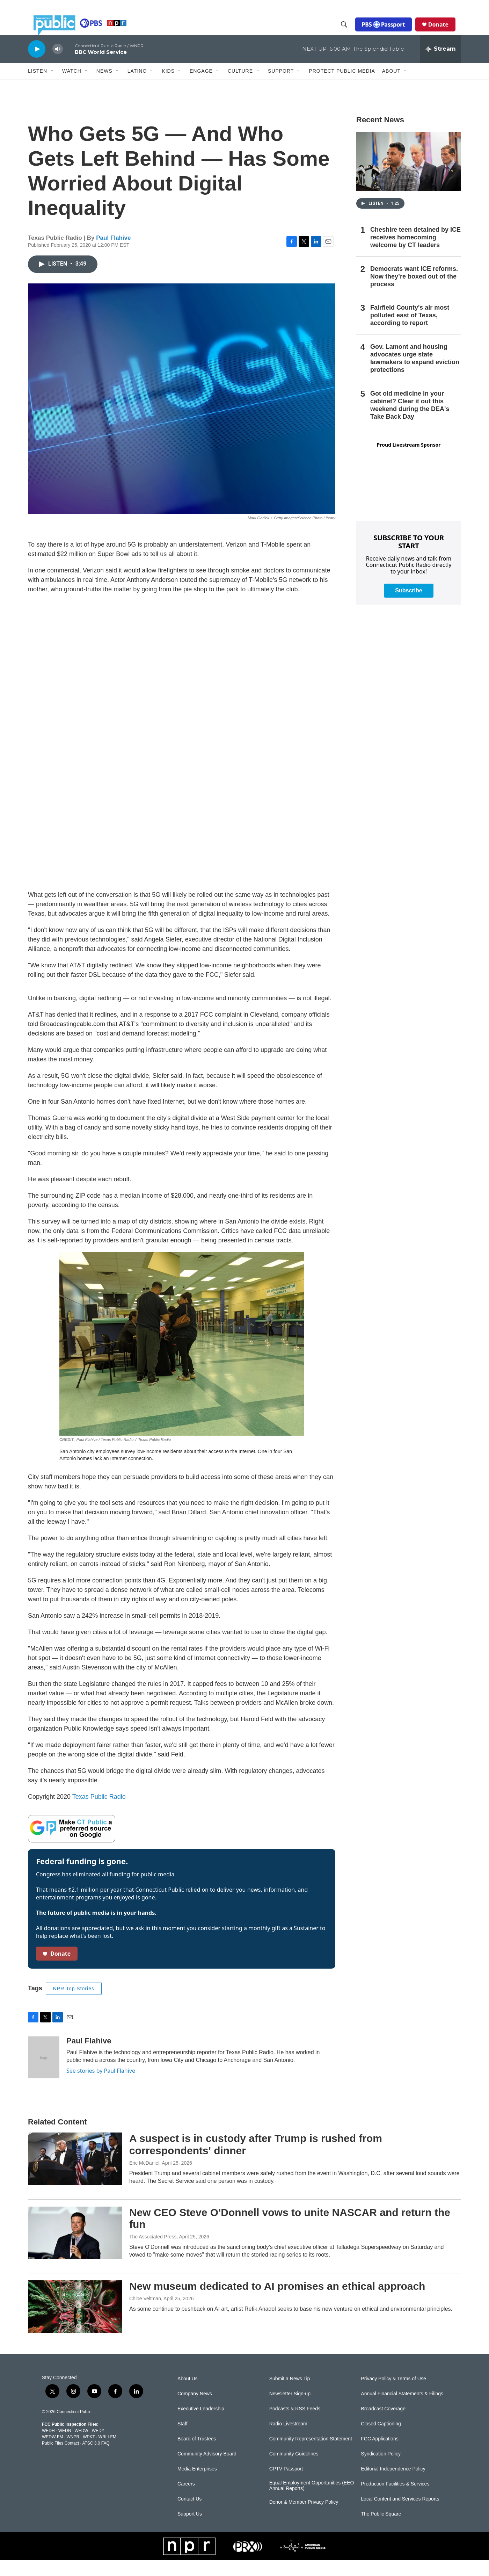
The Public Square (381, 2529)
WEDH (48, 2446)
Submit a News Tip (289, 2394)
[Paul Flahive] (43, 2073)
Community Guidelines (294, 2469)
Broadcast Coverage (383, 2424)
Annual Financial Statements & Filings (402, 2409)
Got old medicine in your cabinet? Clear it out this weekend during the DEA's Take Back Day (409, 421)
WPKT (89, 2452)
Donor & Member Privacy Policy (303, 2517)
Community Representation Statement (310, 2454)
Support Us (189, 2529)
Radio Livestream (288, 2439)
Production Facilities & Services (395, 2499)
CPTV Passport (286, 2484)
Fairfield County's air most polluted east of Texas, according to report (409, 331)
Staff (182, 2439)
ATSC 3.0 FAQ (95, 2458)
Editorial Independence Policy (393, 2484)
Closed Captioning (381, 2439)
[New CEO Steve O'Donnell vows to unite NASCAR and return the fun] (75, 2248)
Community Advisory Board (206, 2469)
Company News (194, 2409)
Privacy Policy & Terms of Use (393, 2394)
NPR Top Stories (73, 2004)
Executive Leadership (200, 2424)
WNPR (72, 2452)
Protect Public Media (342, 86)
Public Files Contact (60, 2458)
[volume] (58, 65)
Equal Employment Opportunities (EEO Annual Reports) (311, 2501)
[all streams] (440, 65)
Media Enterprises (197, 2484)
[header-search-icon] (349, 32)
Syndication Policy (381, 2469)
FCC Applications (379, 2454)
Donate (444, 32)
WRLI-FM (107, 2452)
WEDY (98, 2446)
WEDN (64, 2446)
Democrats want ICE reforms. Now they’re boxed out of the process (414, 292)
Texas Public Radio (99, 1812)
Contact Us (189, 2514)
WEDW (81, 2446)
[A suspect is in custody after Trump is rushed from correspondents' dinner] (75, 2174)
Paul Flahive (113, 253)
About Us (187, 2394)
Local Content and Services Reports (400, 2514)
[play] (36, 64)
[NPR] (189, 2562)
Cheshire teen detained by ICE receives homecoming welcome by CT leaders (415, 253)
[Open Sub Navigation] (52, 86)
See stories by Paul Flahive (100, 2086)
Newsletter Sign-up (290, 2409)
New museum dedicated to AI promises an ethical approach (277, 2302)
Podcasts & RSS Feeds (294, 2424)
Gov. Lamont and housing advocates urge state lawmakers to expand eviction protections (414, 374)
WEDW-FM (52, 2452)
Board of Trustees (196, 2454)
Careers (186, 2499)
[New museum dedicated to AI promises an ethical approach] (75, 2322)
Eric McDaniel (144, 2178)
